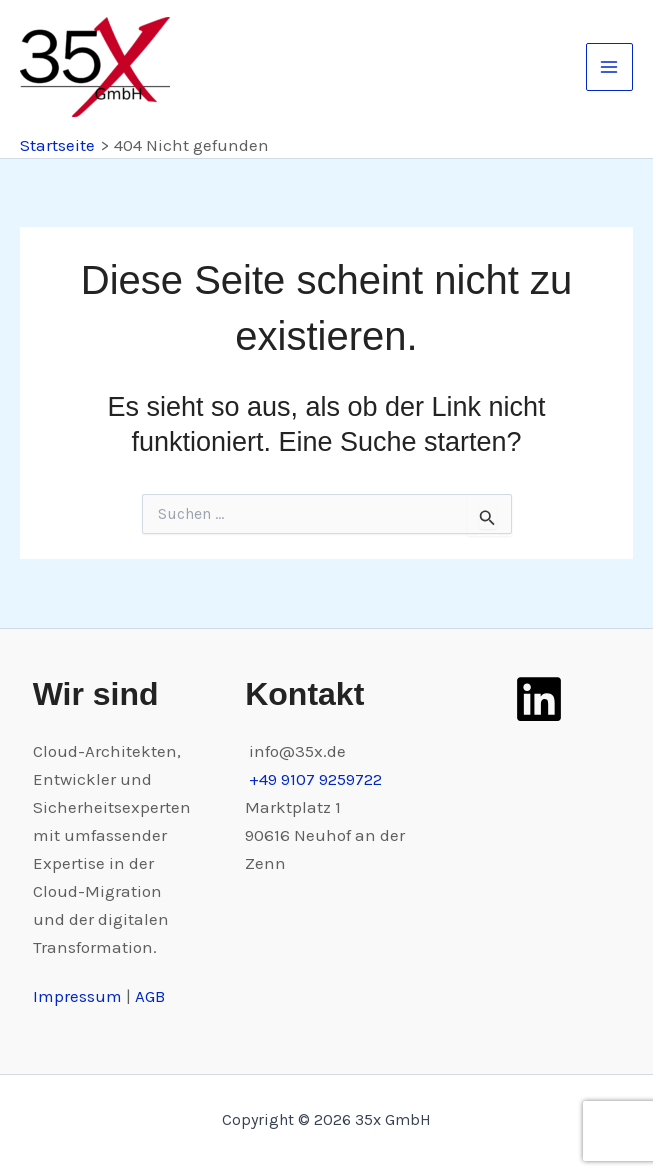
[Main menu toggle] (610, 67)
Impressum (79, 996)
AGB (150, 996)
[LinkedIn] (539, 699)
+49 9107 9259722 (315, 779)
